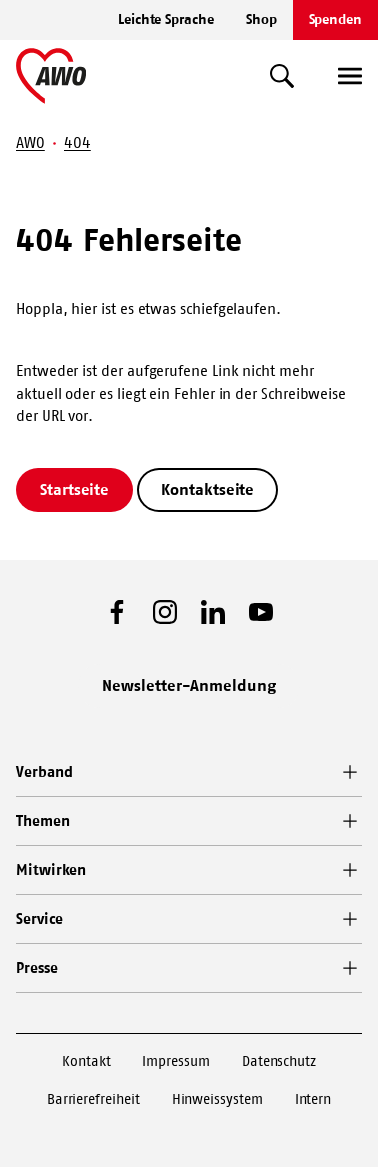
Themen (43, 820)
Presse (37, 967)
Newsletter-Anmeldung (189, 685)
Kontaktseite (207, 489)
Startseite (74, 489)
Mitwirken (51, 869)
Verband (44, 771)
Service (39, 918)
